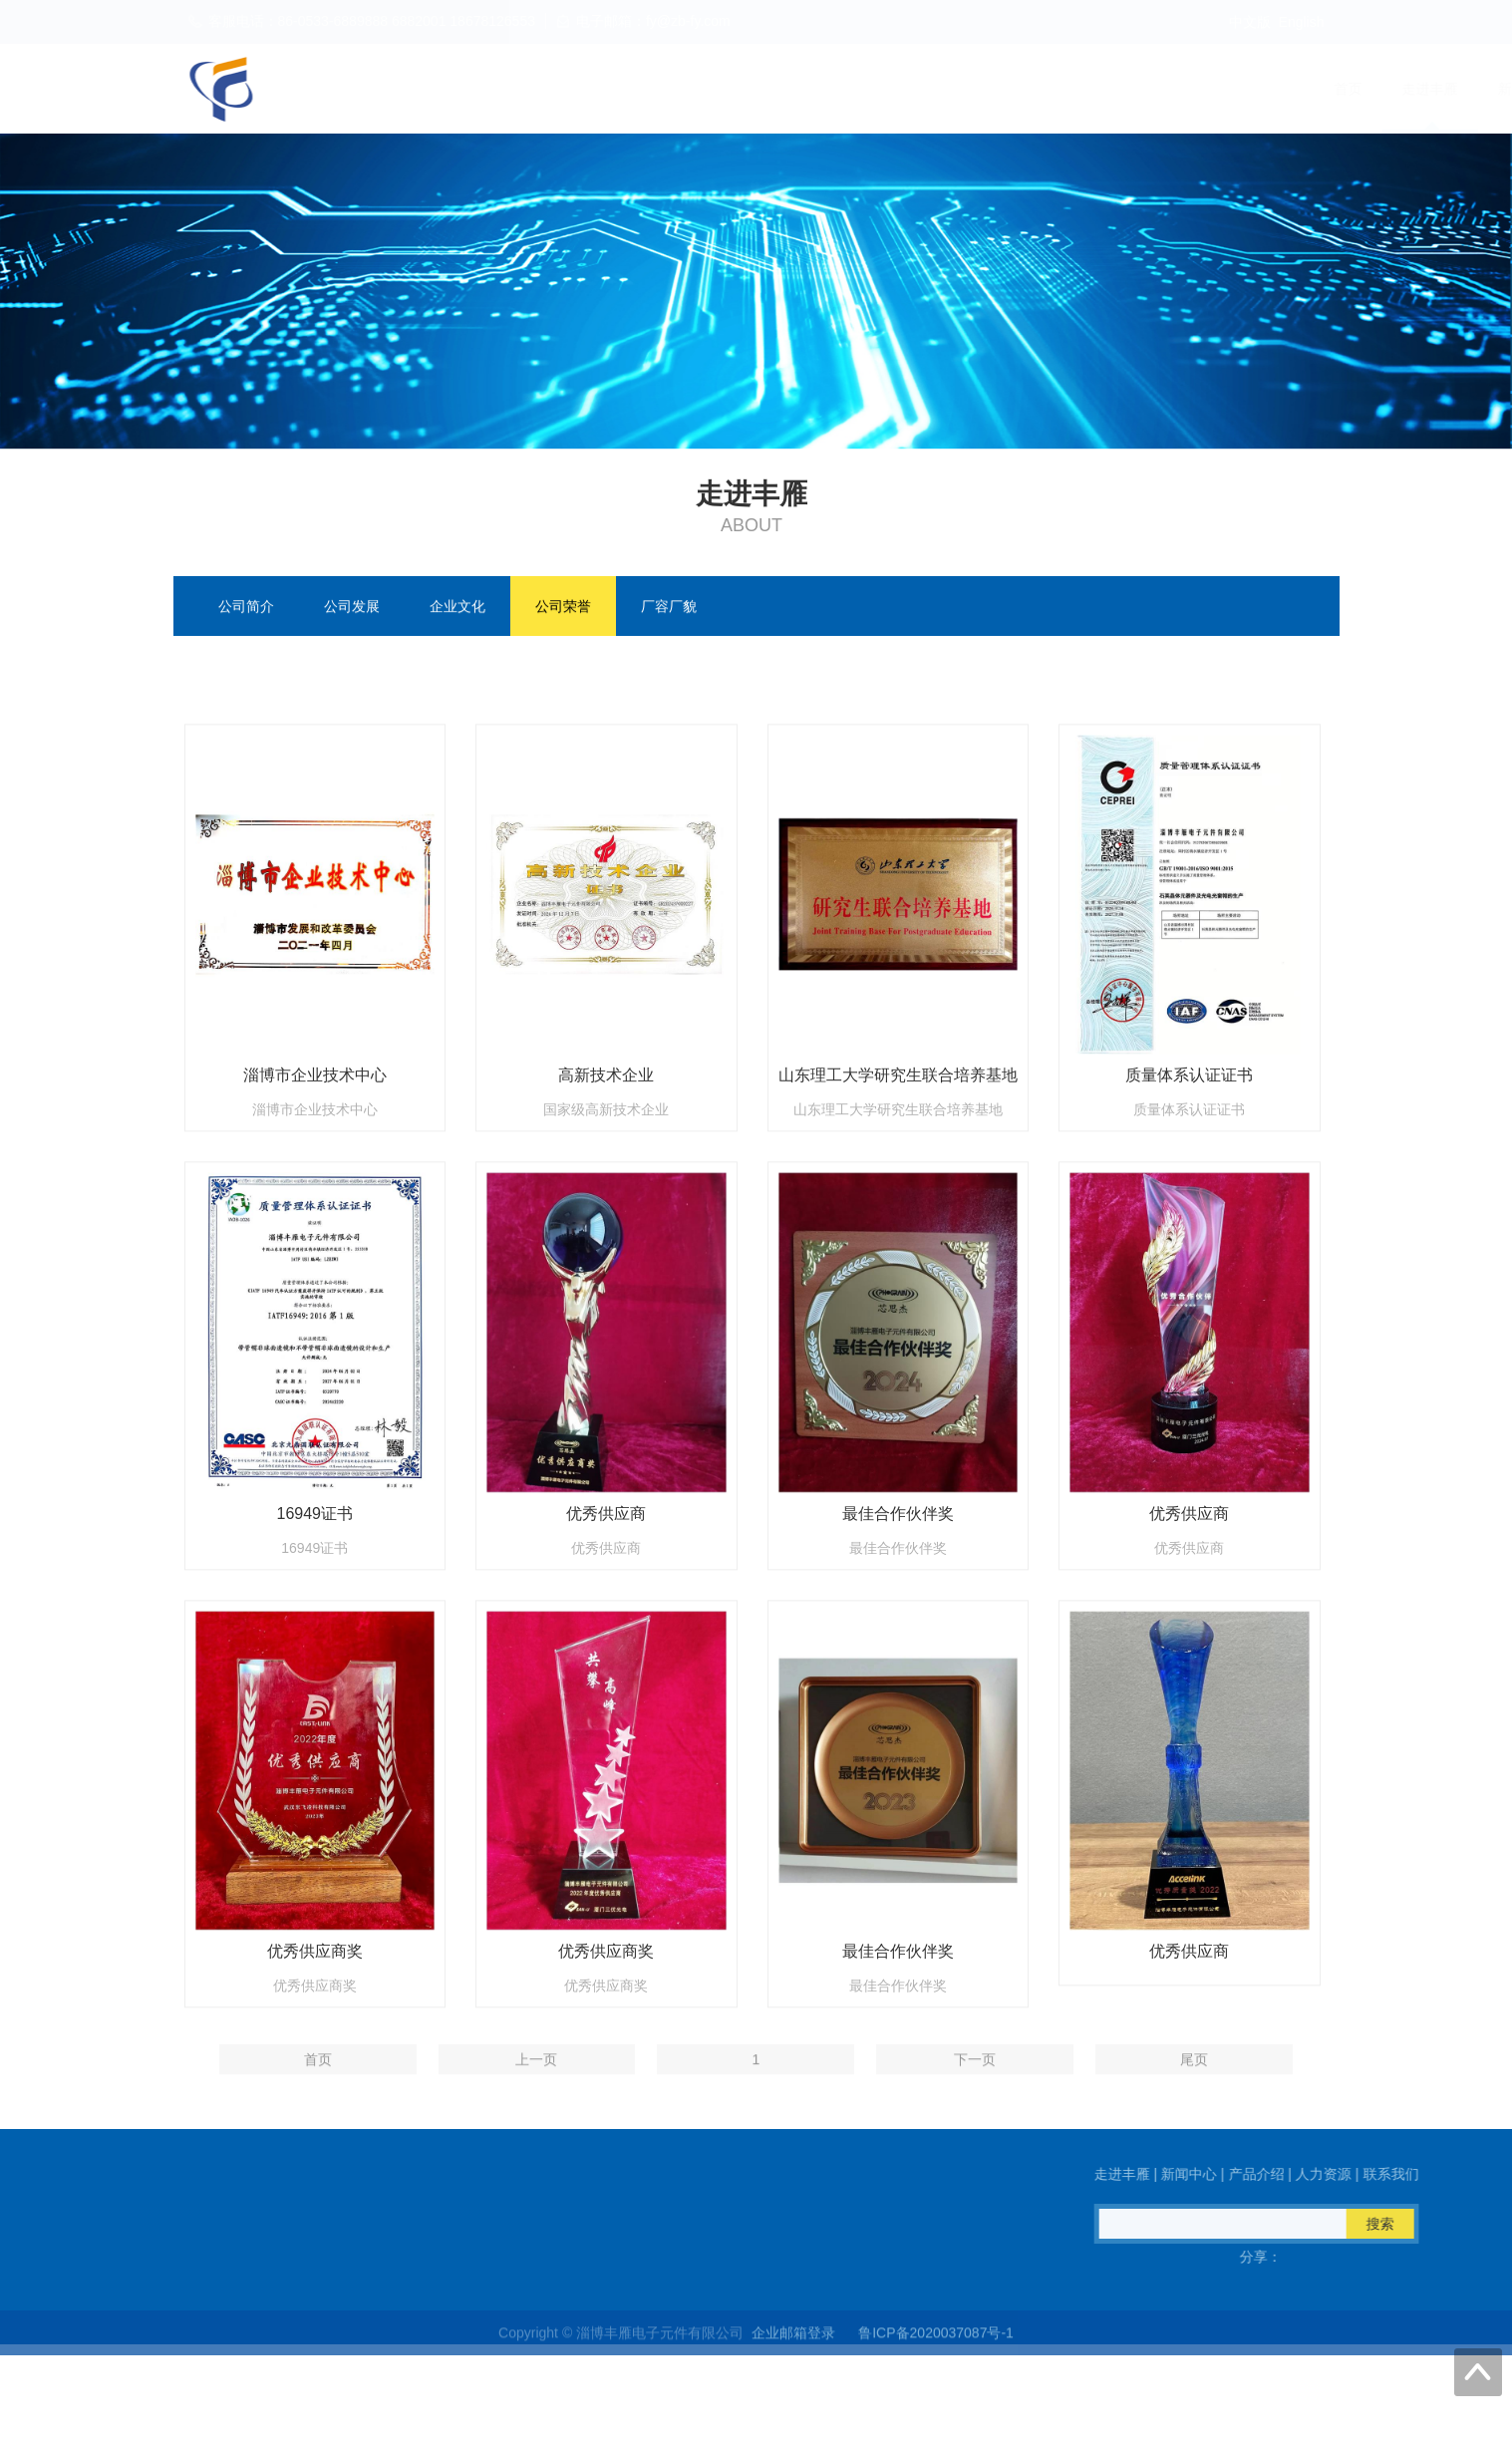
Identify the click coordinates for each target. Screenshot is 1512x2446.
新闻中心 (1011, 89)
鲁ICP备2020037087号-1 (936, 2346)
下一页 (975, 2077)
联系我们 (1298, 89)
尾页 (1194, 2077)
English (1302, 22)
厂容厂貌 (669, 608)
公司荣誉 (563, 608)
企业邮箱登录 (793, 2346)
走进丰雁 (915, 89)
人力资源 (1202, 89)
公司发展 (352, 608)
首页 (833, 89)
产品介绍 (1106, 89)
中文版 (1250, 22)
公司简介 (246, 608)
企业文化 (457, 608)
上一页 (536, 2077)
